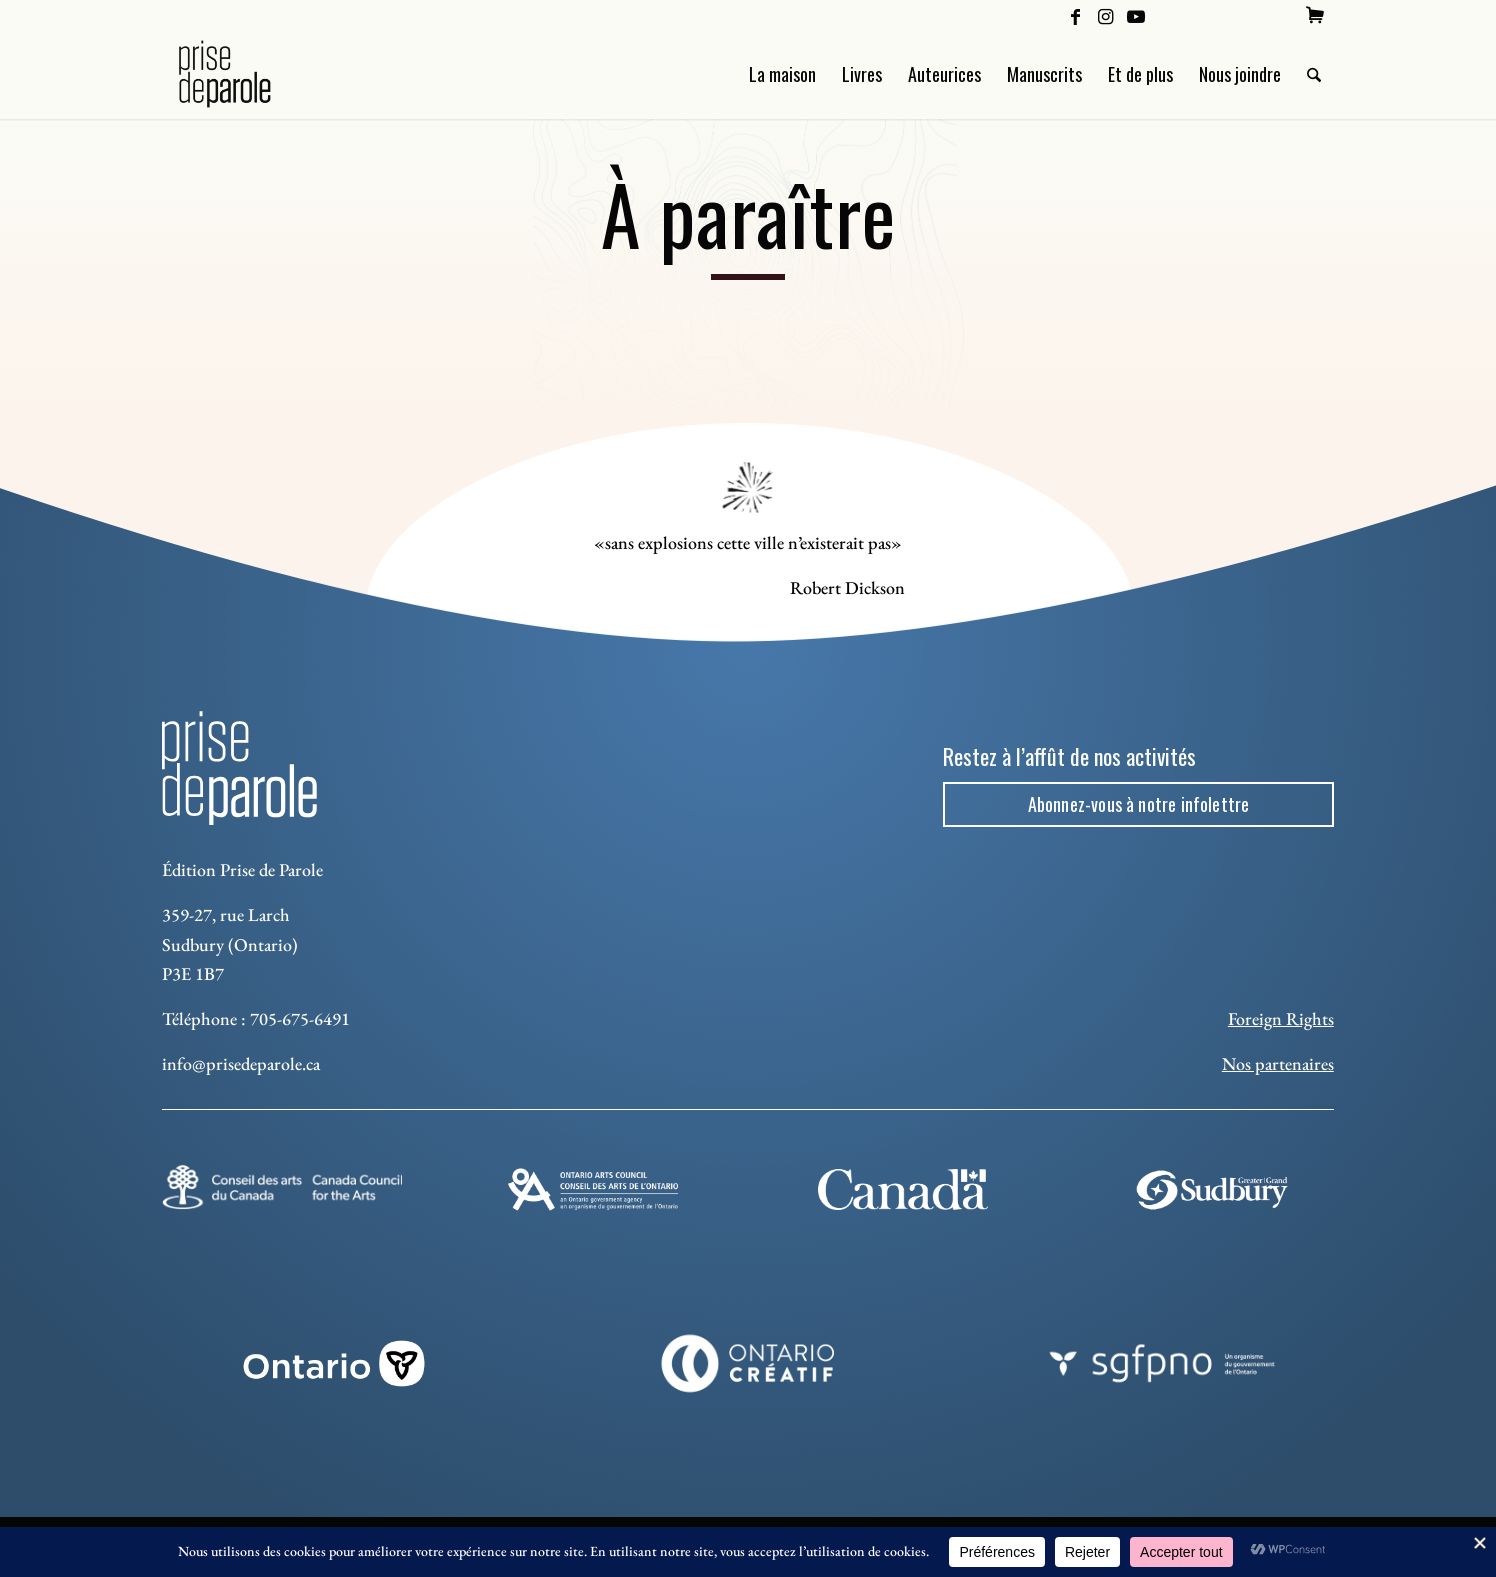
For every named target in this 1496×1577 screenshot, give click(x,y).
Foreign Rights (1281, 1018)
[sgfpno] (1162, 1363)
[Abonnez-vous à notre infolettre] (1138, 805)
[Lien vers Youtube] (1136, 15)
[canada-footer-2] (903, 1189)
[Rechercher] (1314, 74)
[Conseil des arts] (282, 1187)
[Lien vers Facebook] (1075, 15)
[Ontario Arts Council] (593, 1190)
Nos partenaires (1278, 1063)
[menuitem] (1315, 15)
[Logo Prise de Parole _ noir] (248, 74)
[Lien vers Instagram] (1105, 15)
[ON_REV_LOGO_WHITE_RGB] (334, 1363)
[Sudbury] (1214, 1190)
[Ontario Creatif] (748, 1363)
